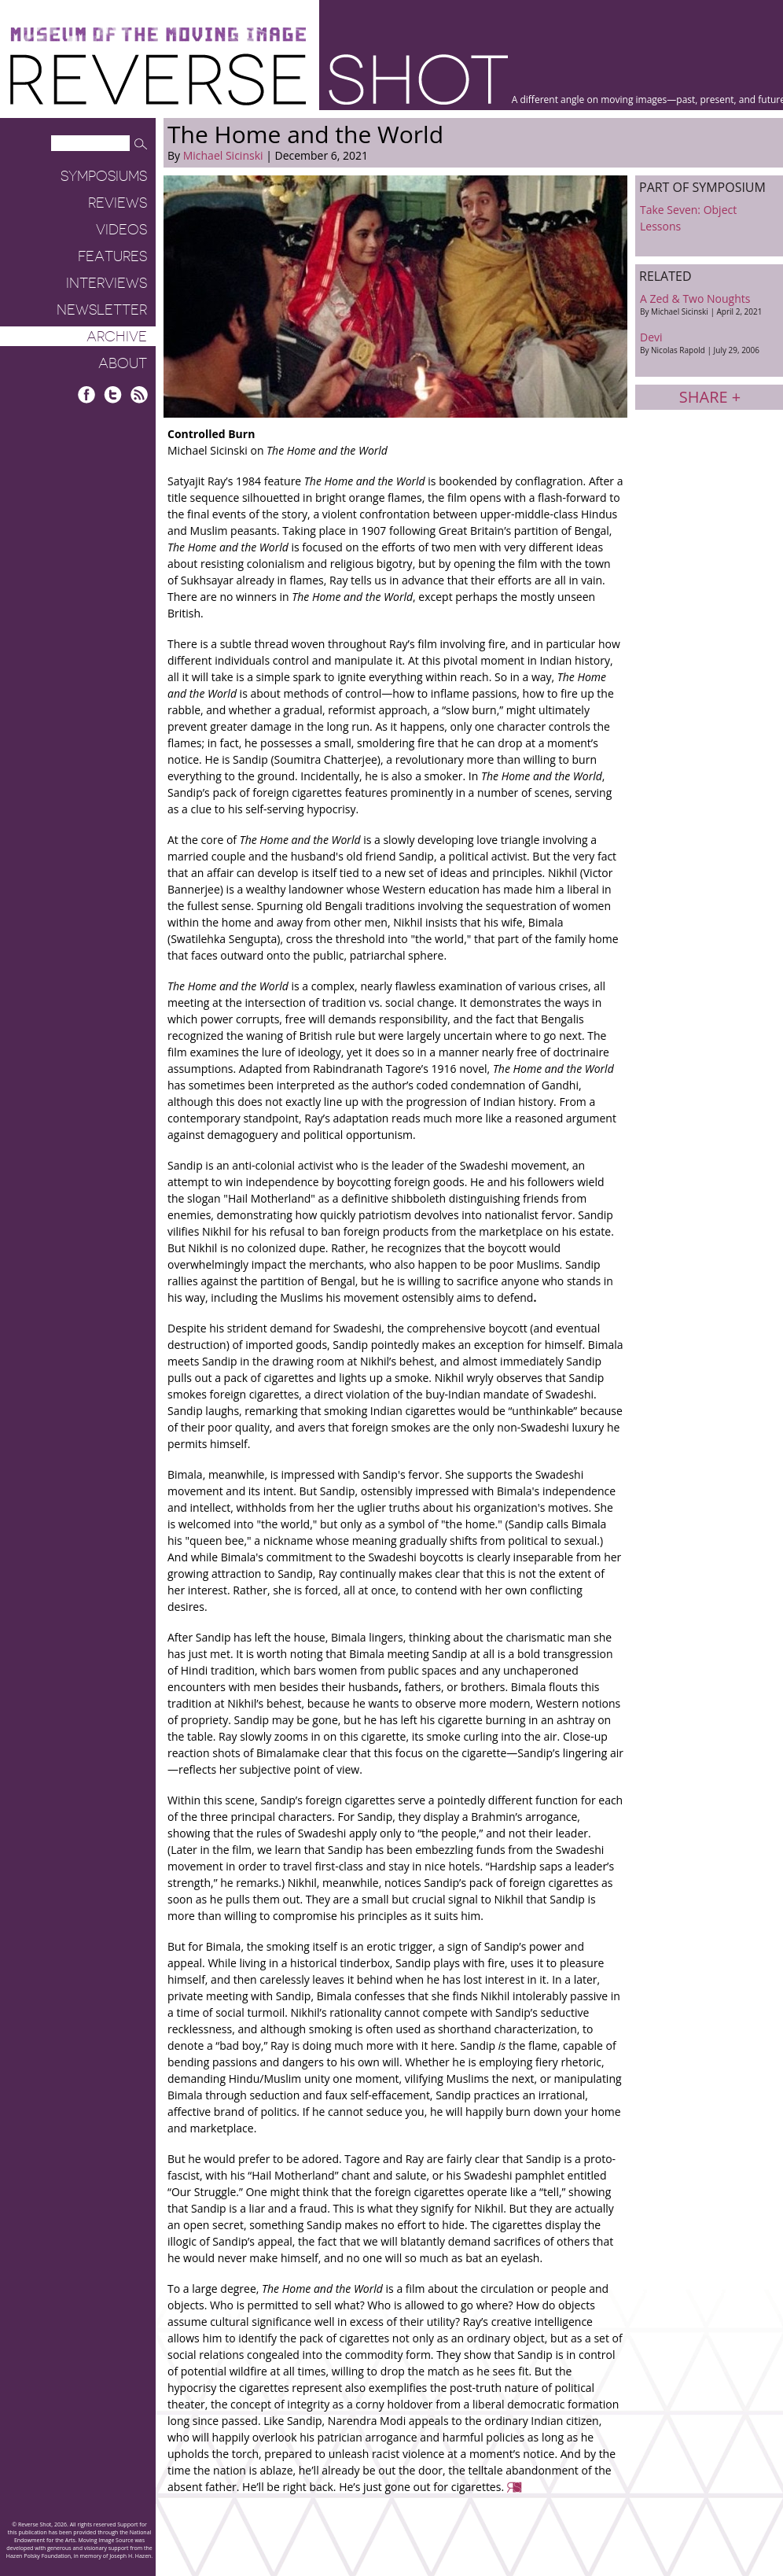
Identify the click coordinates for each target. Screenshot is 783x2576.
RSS (139, 394)
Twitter (113, 394)
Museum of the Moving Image (158, 35)
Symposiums (104, 176)
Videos (121, 230)
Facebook (87, 394)
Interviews (106, 283)
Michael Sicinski (223, 155)
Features (112, 256)
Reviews (117, 203)
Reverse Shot (259, 79)
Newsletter (102, 310)
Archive (116, 337)
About (122, 363)
